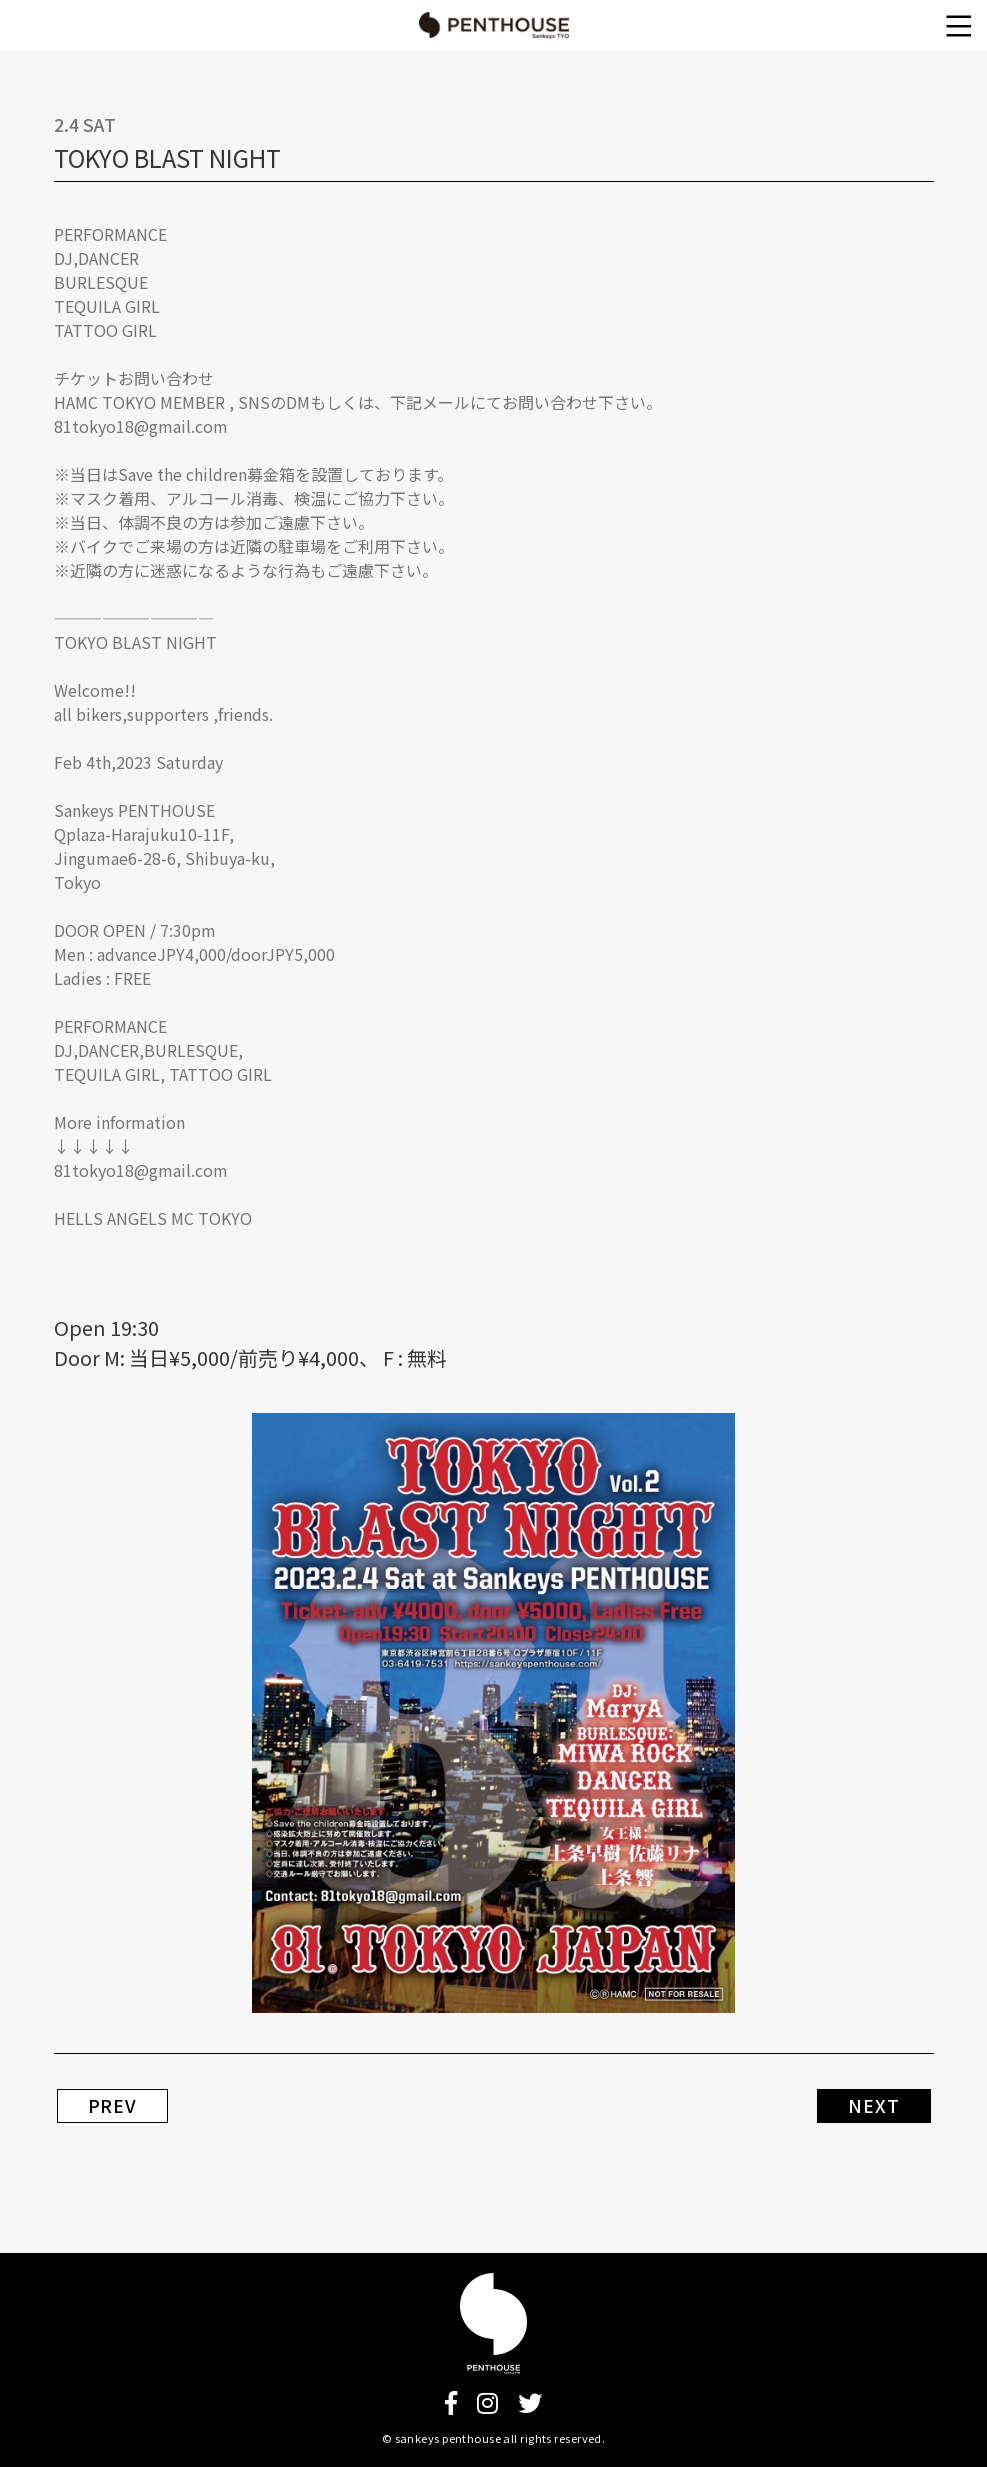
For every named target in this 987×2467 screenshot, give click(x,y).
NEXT (873, 2106)
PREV (112, 2106)
